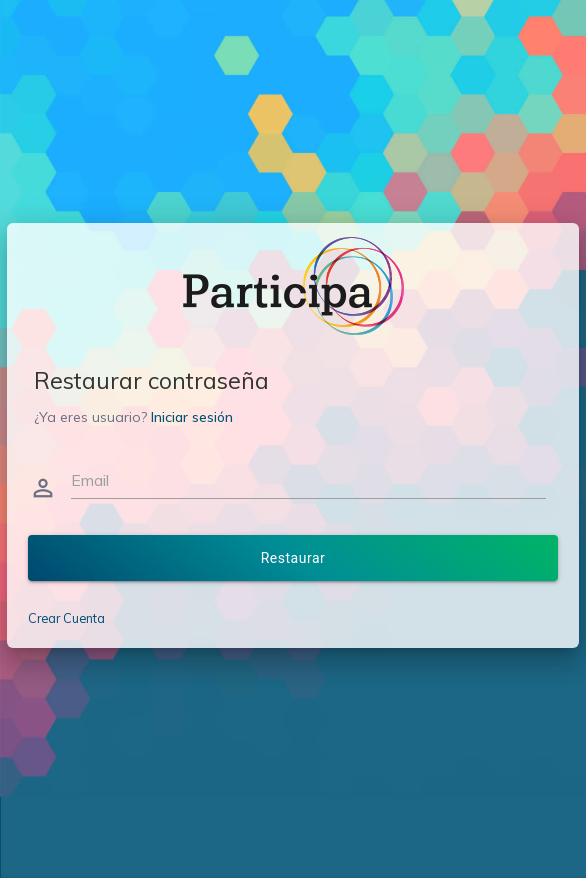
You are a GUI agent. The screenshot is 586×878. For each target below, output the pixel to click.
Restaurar (293, 558)
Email (90, 480)
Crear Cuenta (66, 618)
